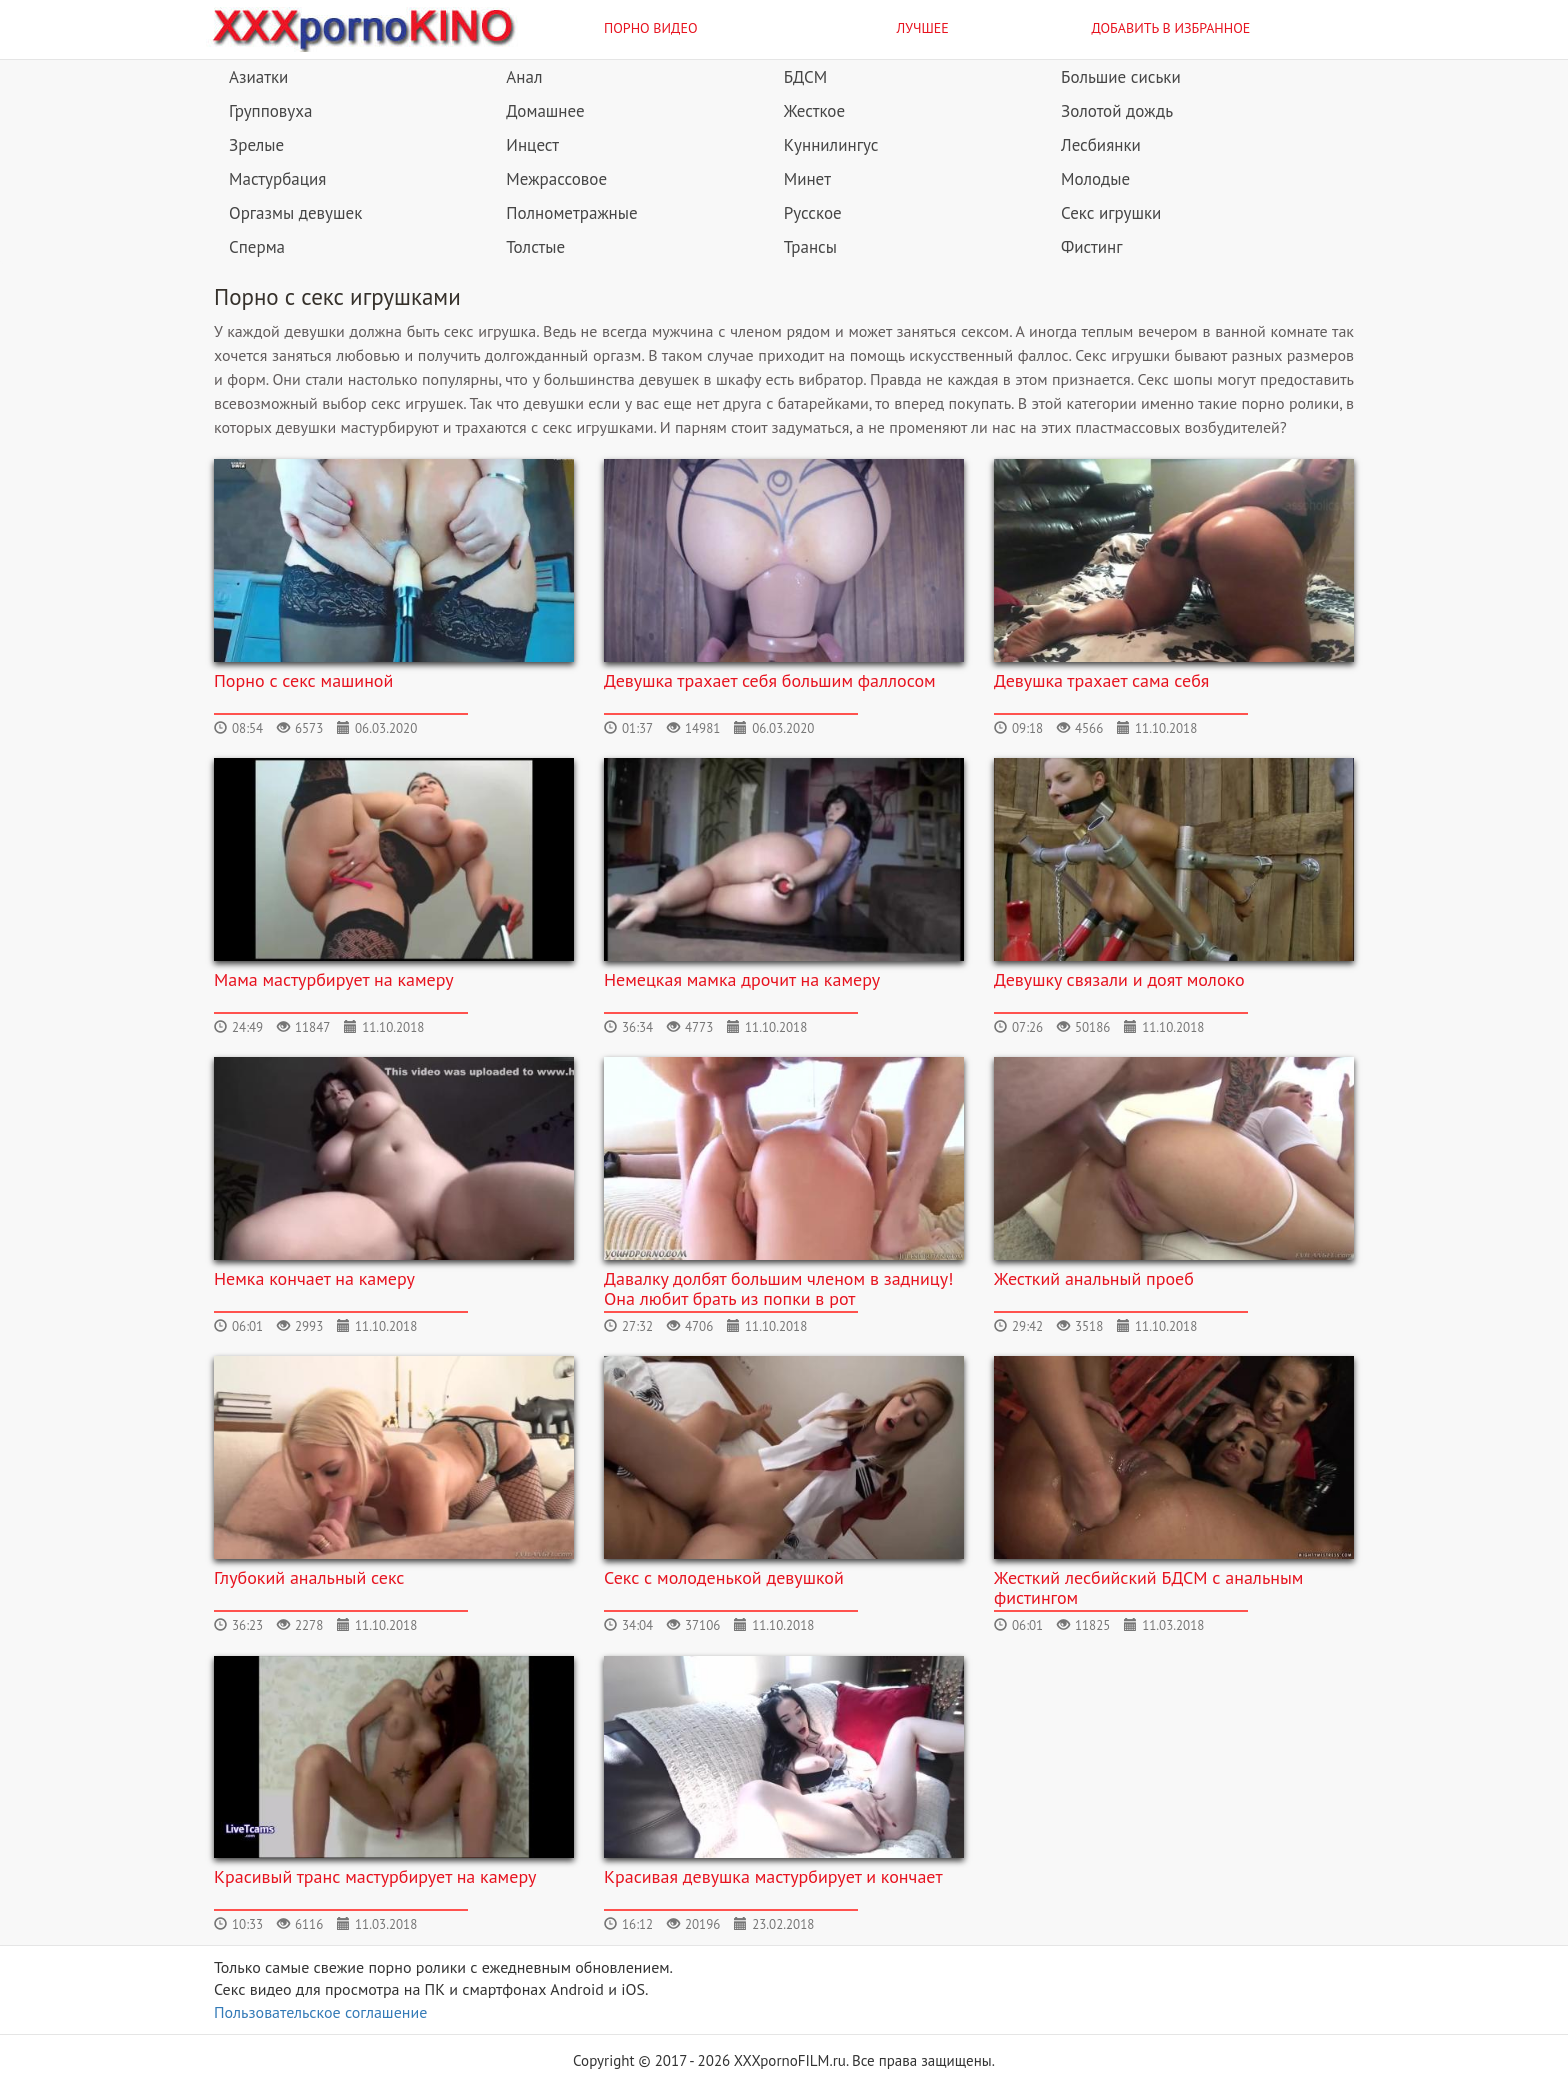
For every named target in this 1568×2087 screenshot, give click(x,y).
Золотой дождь (1117, 111)
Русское (813, 213)
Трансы (810, 247)
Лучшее (923, 28)
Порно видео (651, 28)
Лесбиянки (1101, 145)
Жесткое (814, 111)
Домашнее (545, 111)
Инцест (532, 145)
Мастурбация (277, 179)
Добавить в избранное (1171, 28)
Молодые (1095, 179)
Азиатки (258, 77)
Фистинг (1091, 247)
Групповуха (270, 111)
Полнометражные (571, 213)
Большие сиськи (1121, 77)
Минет (807, 179)
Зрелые (256, 145)
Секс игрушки (1111, 213)
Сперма (257, 247)
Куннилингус (831, 145)
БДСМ (806, 77)
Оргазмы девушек (295, 213)
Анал (524, 77)
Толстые (535, 247)
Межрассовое (556, 179)
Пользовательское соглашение (320, 2012)
